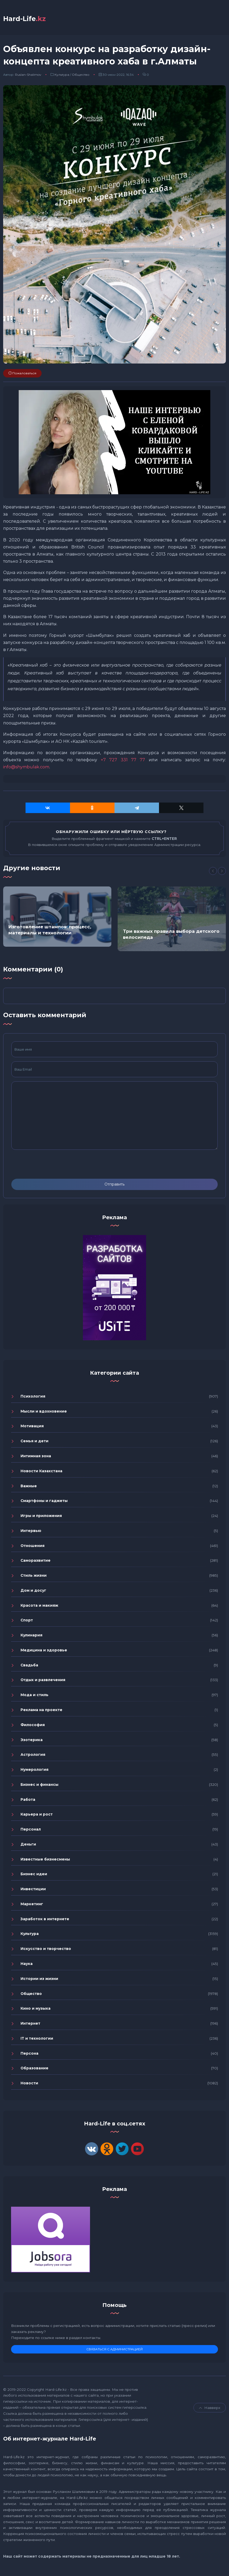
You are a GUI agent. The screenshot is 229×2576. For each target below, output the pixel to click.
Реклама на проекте (41, 1712)
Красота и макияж (39, 1607)
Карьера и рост (37, 1816)
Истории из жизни (39, 1980)
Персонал (31, 1831)
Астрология (33, 1756)
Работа (28, 1801)
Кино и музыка (36, 2010)
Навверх (209, 2409)
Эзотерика (32, 1741)
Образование (34, 2070)
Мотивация (32, 1428)
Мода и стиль (34, 1697)
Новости (29, 2085)
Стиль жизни (34, 1577)
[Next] (222, 873)
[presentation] (51, 1166)
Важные (29, 1487)
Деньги (28, 1846)
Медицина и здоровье (44, 1652)
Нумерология (34, 1771)
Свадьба (29, 1667)
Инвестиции (33, 1891)
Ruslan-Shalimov (28, 76)
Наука (27, 1965)
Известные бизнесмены (45, 1861)
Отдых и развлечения (43, 1682)
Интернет (30, 2025)
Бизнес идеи (34, 1876)
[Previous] (213, 873)
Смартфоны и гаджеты (44, 1502)
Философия (33, 1726)
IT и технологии (37, 2040)
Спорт (27, 1622)
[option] (57, 918)
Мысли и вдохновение (44, 1413)
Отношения (32, 1547)
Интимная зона (36, 1458)
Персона (29, 2055)
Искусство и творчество (46, 1950)
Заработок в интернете (45, 1920)
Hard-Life (27, 19)
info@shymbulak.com (26, 768)
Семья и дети (34, 1443)
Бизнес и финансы (39, 1786)
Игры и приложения (41, 1517)
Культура (61, 76)
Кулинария (31, 1637)
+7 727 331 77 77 (123, 761)
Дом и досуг (33, 1592)
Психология (33, 1398)
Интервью (31, 1532)
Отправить (114, 1186)
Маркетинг (32, 1906)
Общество (80, 76)
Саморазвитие (36, 1562)
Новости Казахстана (41, 1472)
